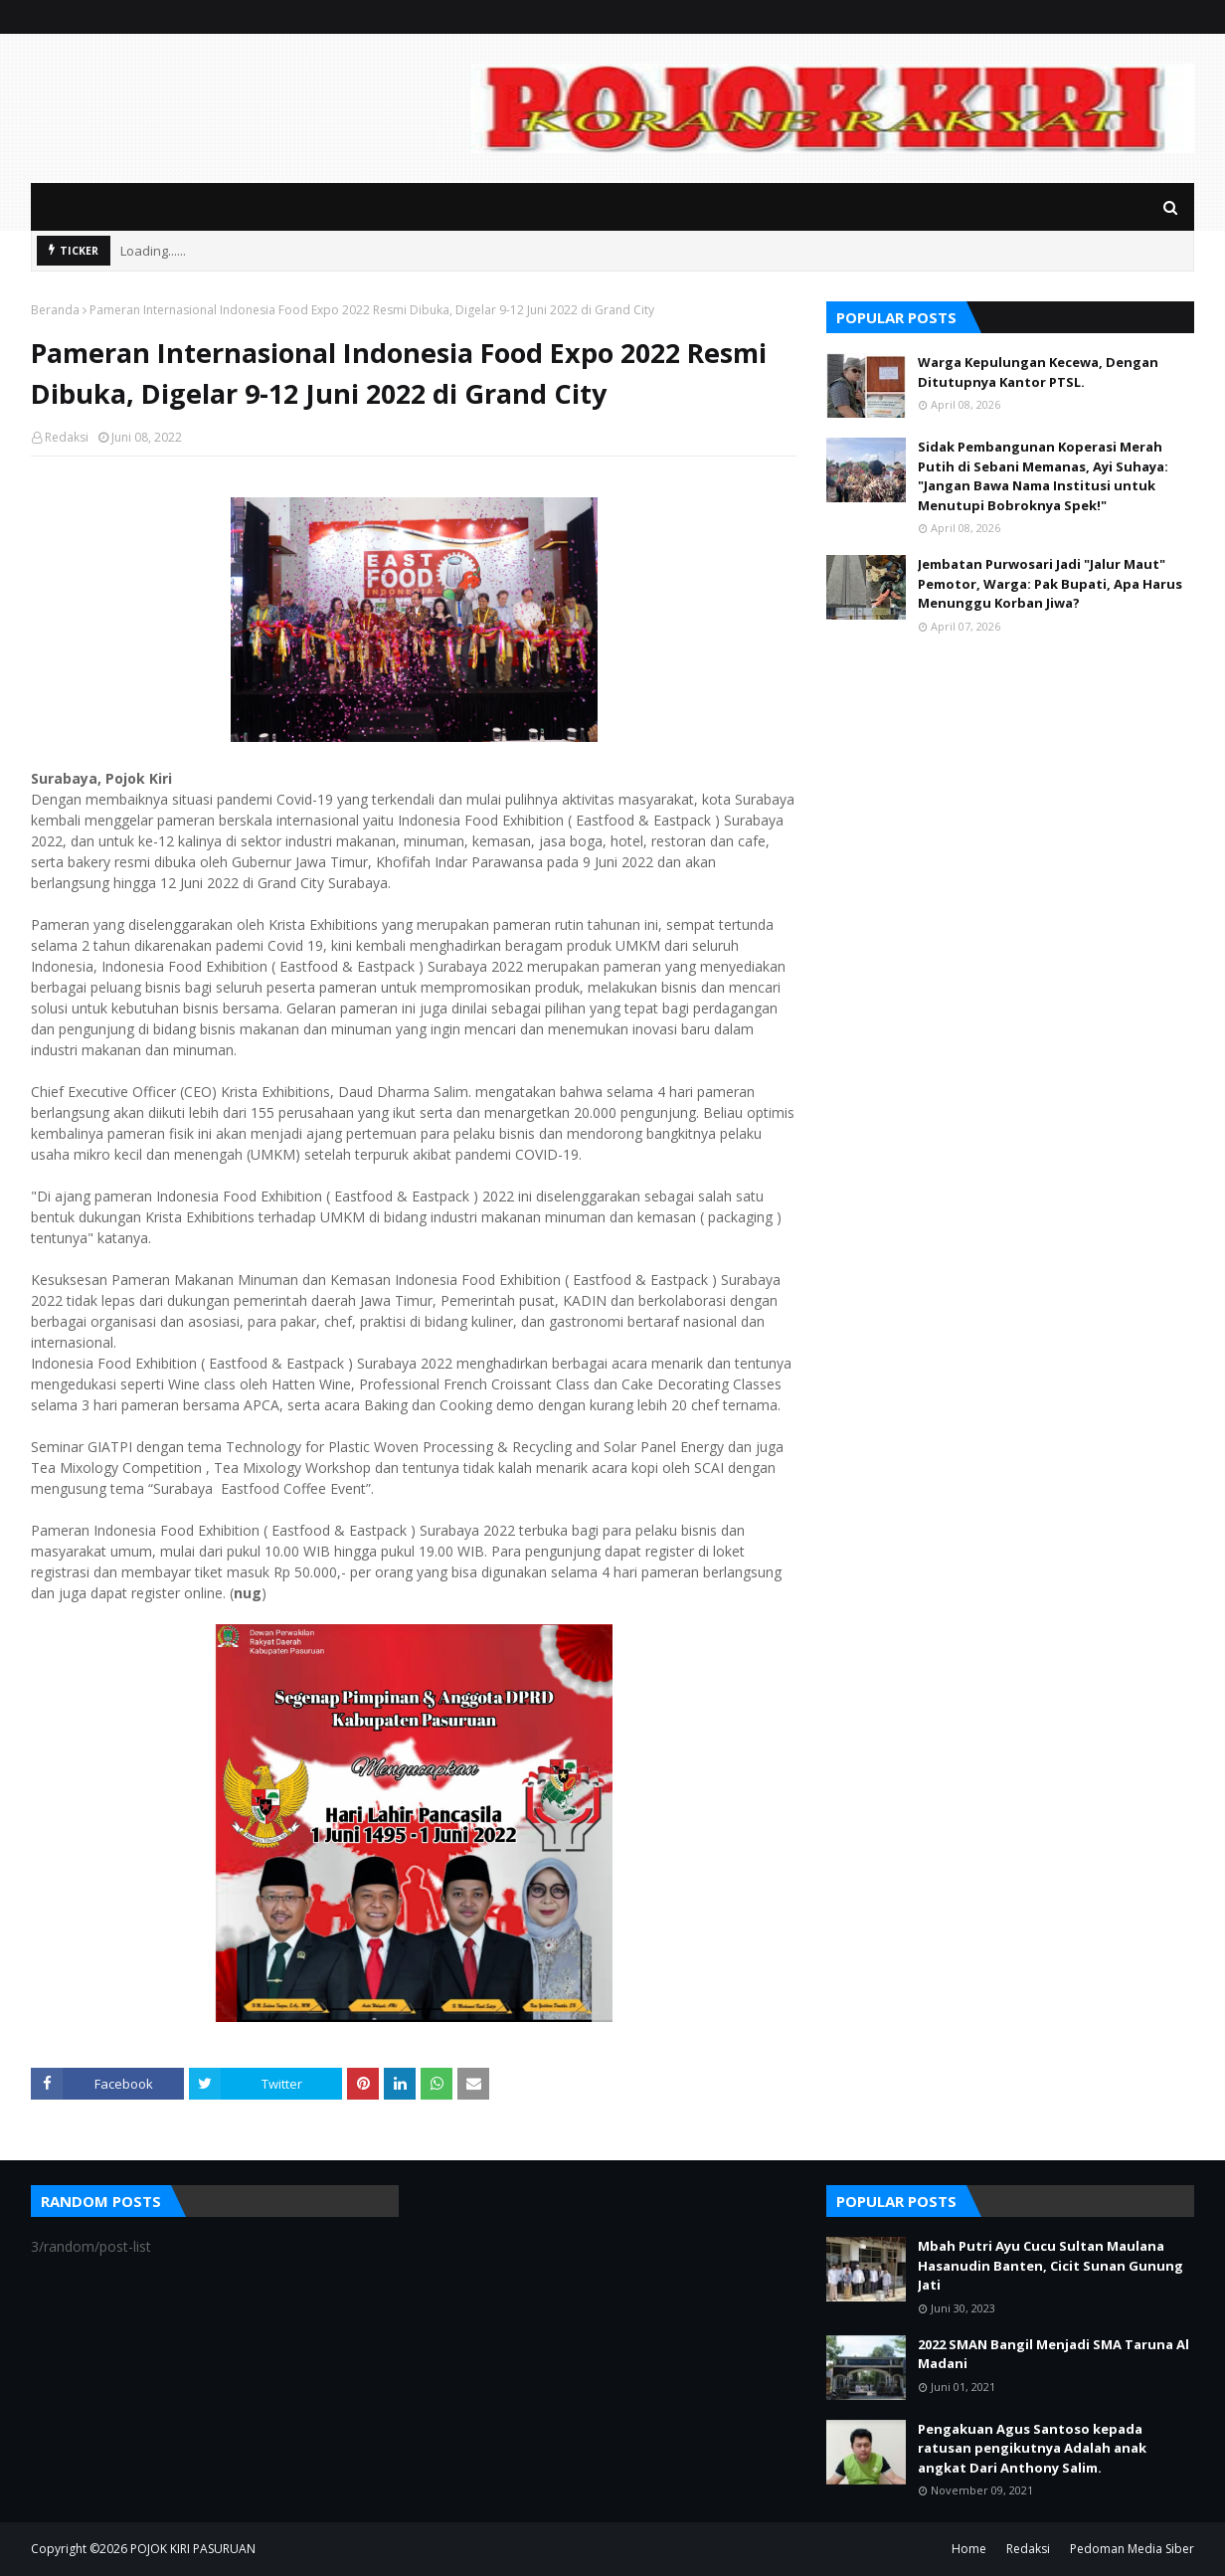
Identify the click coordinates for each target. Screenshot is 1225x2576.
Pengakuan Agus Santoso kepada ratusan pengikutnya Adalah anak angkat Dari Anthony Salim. (1032, 2448)
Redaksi (66, 437)
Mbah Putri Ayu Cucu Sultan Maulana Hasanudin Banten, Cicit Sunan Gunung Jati (1050, 2265)
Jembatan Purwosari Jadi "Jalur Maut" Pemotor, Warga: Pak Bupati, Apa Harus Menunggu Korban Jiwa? (1050, 583)
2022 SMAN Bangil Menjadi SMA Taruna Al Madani (1053, 2354)
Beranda (55, 309)
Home (969, 2548)
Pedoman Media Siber (1132, 2548)
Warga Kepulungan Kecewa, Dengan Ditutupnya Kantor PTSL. (1038, 372)
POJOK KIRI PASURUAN (193, 2548)
